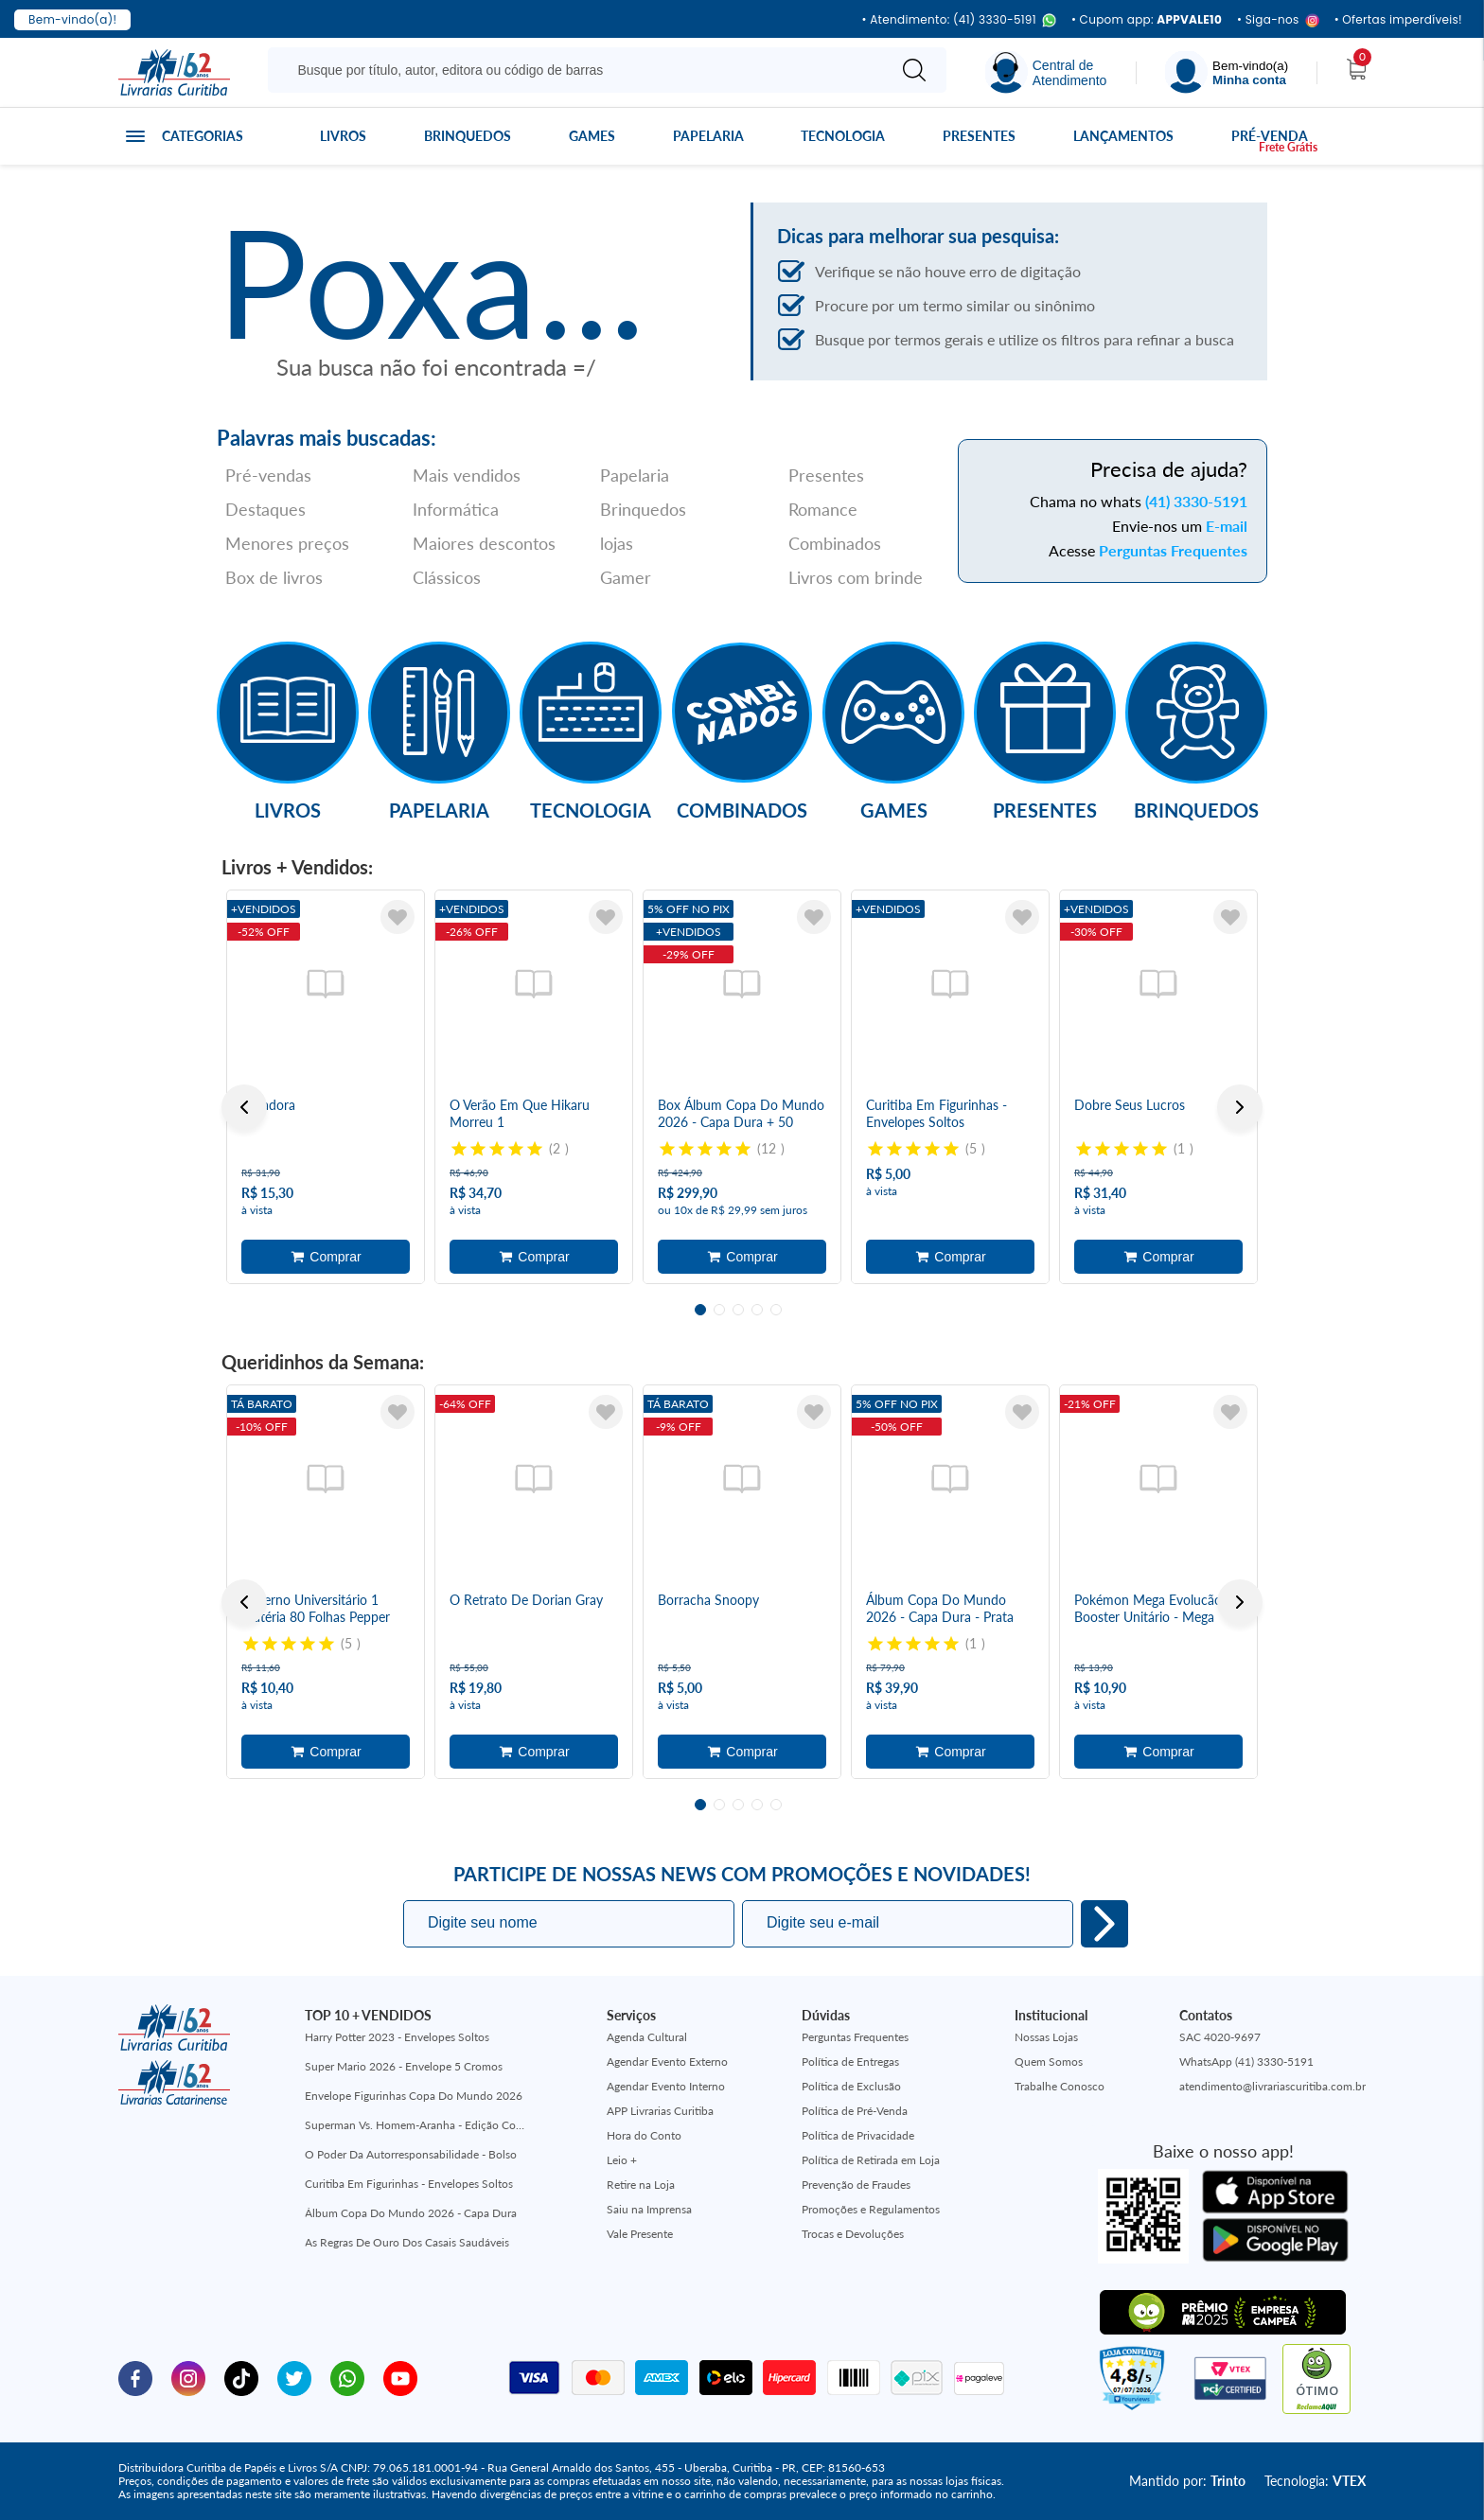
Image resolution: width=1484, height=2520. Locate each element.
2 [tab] (719, 1309)
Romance (822, 509)
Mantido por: (1187, 2481)
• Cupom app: (1146, 20)
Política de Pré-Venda (855, 2111)
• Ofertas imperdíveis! (1398, 20)
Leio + (622, 2160)
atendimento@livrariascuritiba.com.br (1272, 2086)
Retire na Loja (641, 2184)
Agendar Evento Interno (666, 2086)
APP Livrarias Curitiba (660, 2111)
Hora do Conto (644, 2135)
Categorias (202, 136)
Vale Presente (640, 2234)
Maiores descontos (484, 543)
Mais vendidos (467, 475)
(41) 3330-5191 (1196, 501)
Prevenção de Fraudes (856, 2184)
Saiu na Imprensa (649, 2209)
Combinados (834, 543)
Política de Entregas (850, 2061)
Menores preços (287, 543)
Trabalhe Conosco (1059, 2086)
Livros (343, 136)
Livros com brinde (855, 577)
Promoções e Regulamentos (871, 2209)
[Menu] (1226, 72)
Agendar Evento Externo (667, 2061)
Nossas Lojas (1046, 2037)
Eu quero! (1104, 1923)
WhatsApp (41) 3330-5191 (1246, 2061)
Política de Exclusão (851, 2086)
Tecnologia (843, 136)
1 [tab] (700, 1309)
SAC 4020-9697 (1220, 2037)
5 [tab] (776, 1309)
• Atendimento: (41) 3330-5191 (958, 20)
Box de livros (274, 577)
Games (592, 136)
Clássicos (447, 577)
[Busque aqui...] (580, 70)
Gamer (625, 577)
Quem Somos (1049, 2061)
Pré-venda (1269, 136)
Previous (244, 1107)
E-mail (1226, 526)
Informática (456, 509)
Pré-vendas (268, 475)
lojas (616, 543)
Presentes (979, 136)
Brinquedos (467, 136)
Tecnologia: (1315, 2481)
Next (1240, 1107)
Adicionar (325, 1257)
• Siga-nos (1278, 20)
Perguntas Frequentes (1173, 550)
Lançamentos (1123, 136)
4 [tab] (757, 1309)
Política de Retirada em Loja (871, 2160)
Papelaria (708, 136)
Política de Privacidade (858, 2135)
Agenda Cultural (647, 2037)
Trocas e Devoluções (853, 2234)
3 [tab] (738, 1309)
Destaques (265, 509)
